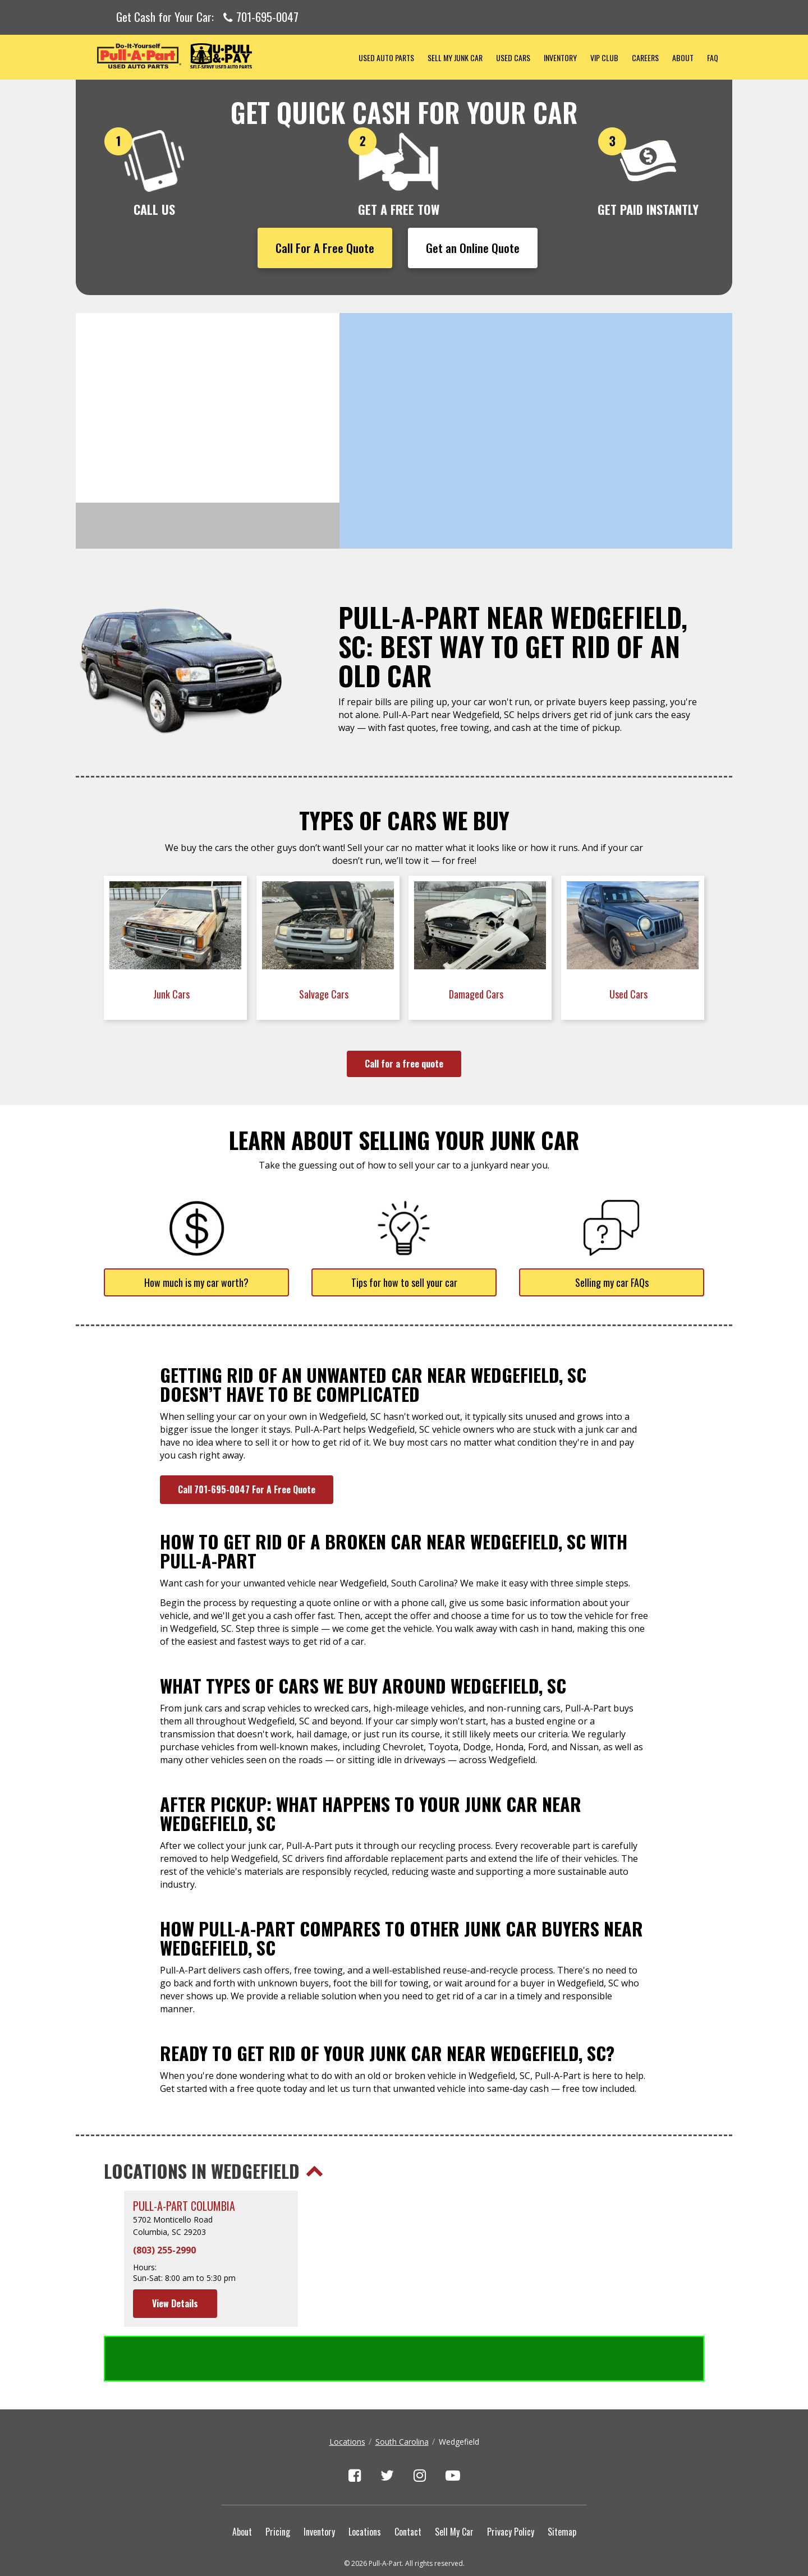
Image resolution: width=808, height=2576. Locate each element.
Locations (347, 2396)
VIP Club (604, 57)
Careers (645, 57)
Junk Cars (172, 994)
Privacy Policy (510, 2486)
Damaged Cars (477, 994)
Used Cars (513, 57)
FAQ (712, 57)
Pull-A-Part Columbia (184, 2206)
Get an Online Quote (473, 247)
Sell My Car (454, 2486)
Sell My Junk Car (455, 57)
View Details (175, 2303)
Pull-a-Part (213, 55)
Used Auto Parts (386, 57)
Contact (407, 2486)
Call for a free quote (404, 1063)
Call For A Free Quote (325, 247)
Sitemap (562, 2486)
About (683, 57)
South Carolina (402, 2396)
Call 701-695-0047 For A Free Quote (246, 1489)
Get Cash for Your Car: (207, 17)
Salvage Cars (325, 994)
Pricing (277, 2486)
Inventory (560, 57)
